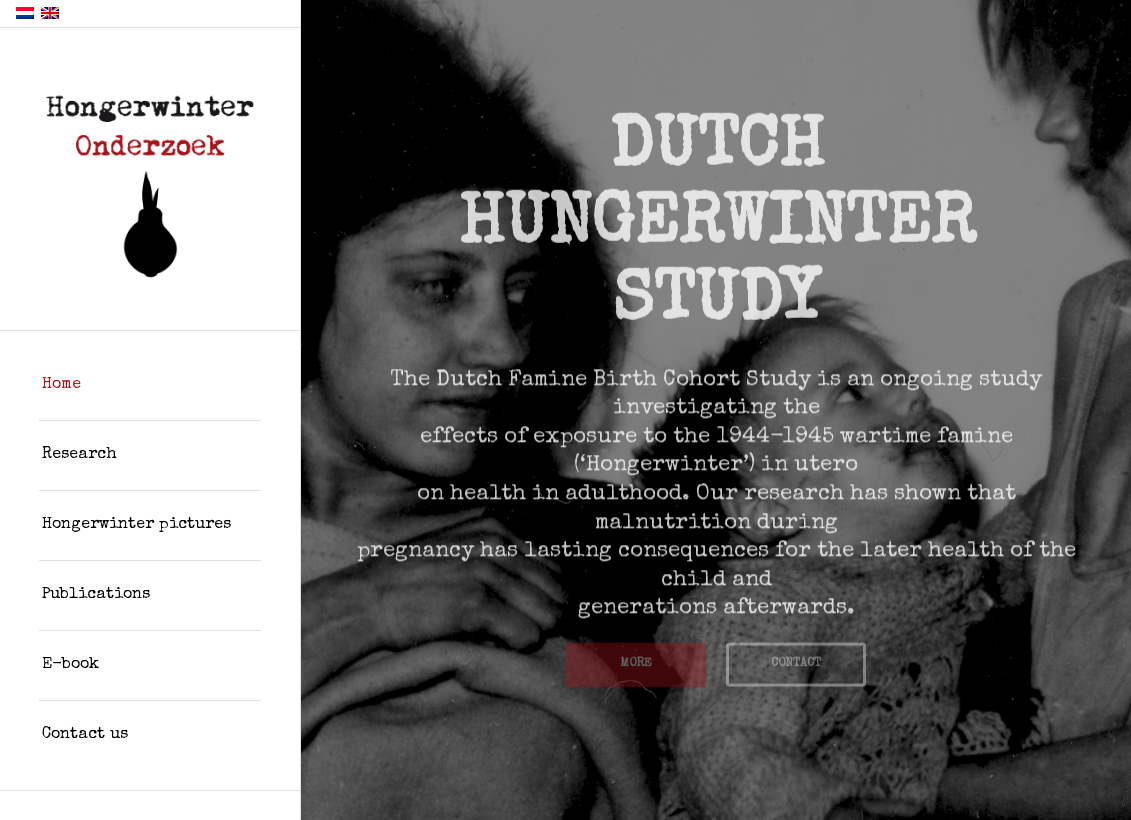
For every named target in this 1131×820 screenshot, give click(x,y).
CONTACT (796, 660)
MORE (636, 660)
